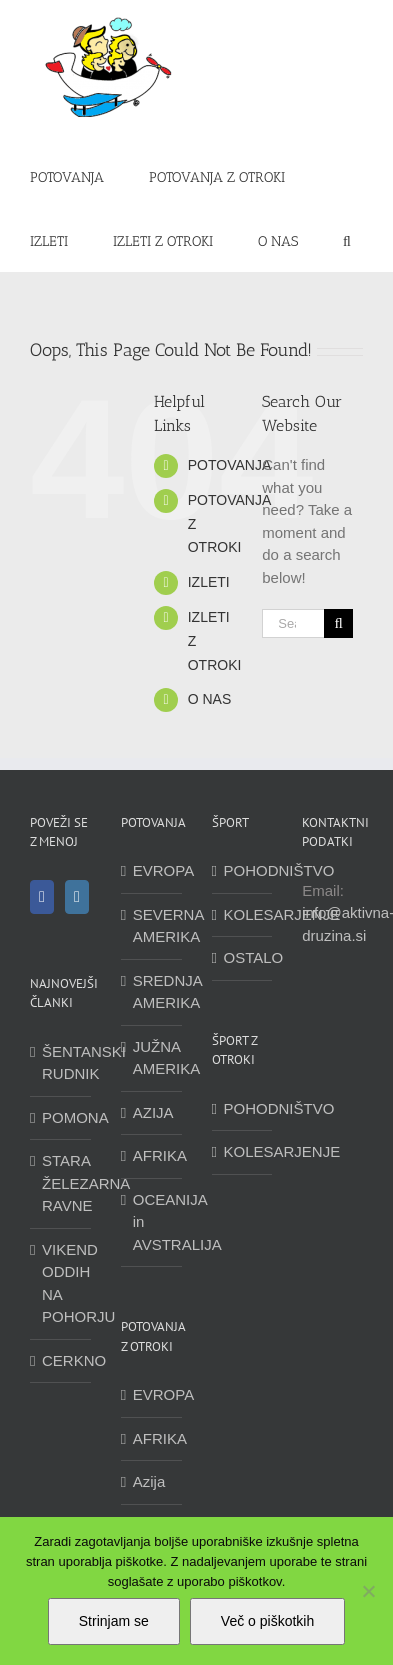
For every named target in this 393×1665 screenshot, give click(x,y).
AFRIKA (152, 1155)
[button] (347, 240)
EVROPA (152, 870)
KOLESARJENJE (243, 914)
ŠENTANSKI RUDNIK (61, 1063)
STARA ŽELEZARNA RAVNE (61, 1183)
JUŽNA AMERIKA (152, 1058)
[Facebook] (42, 897)
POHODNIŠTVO (243, 870)
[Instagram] (77, 897)
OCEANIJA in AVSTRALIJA (152, 1222)
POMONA (61, 1117)
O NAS (210, 699)
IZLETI (209, 582)
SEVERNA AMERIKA (152, 926)
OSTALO (243, 957)
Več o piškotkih (267, 1621)
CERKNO (61, 1360)
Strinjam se (114, 1621)
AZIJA (152, 1112)
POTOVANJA (230, 465)
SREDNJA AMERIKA (152, 992)
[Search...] (293, 623)
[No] (368, 1591)
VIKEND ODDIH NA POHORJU (61, 1283)
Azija (149, 1481)
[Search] (338, 623)
